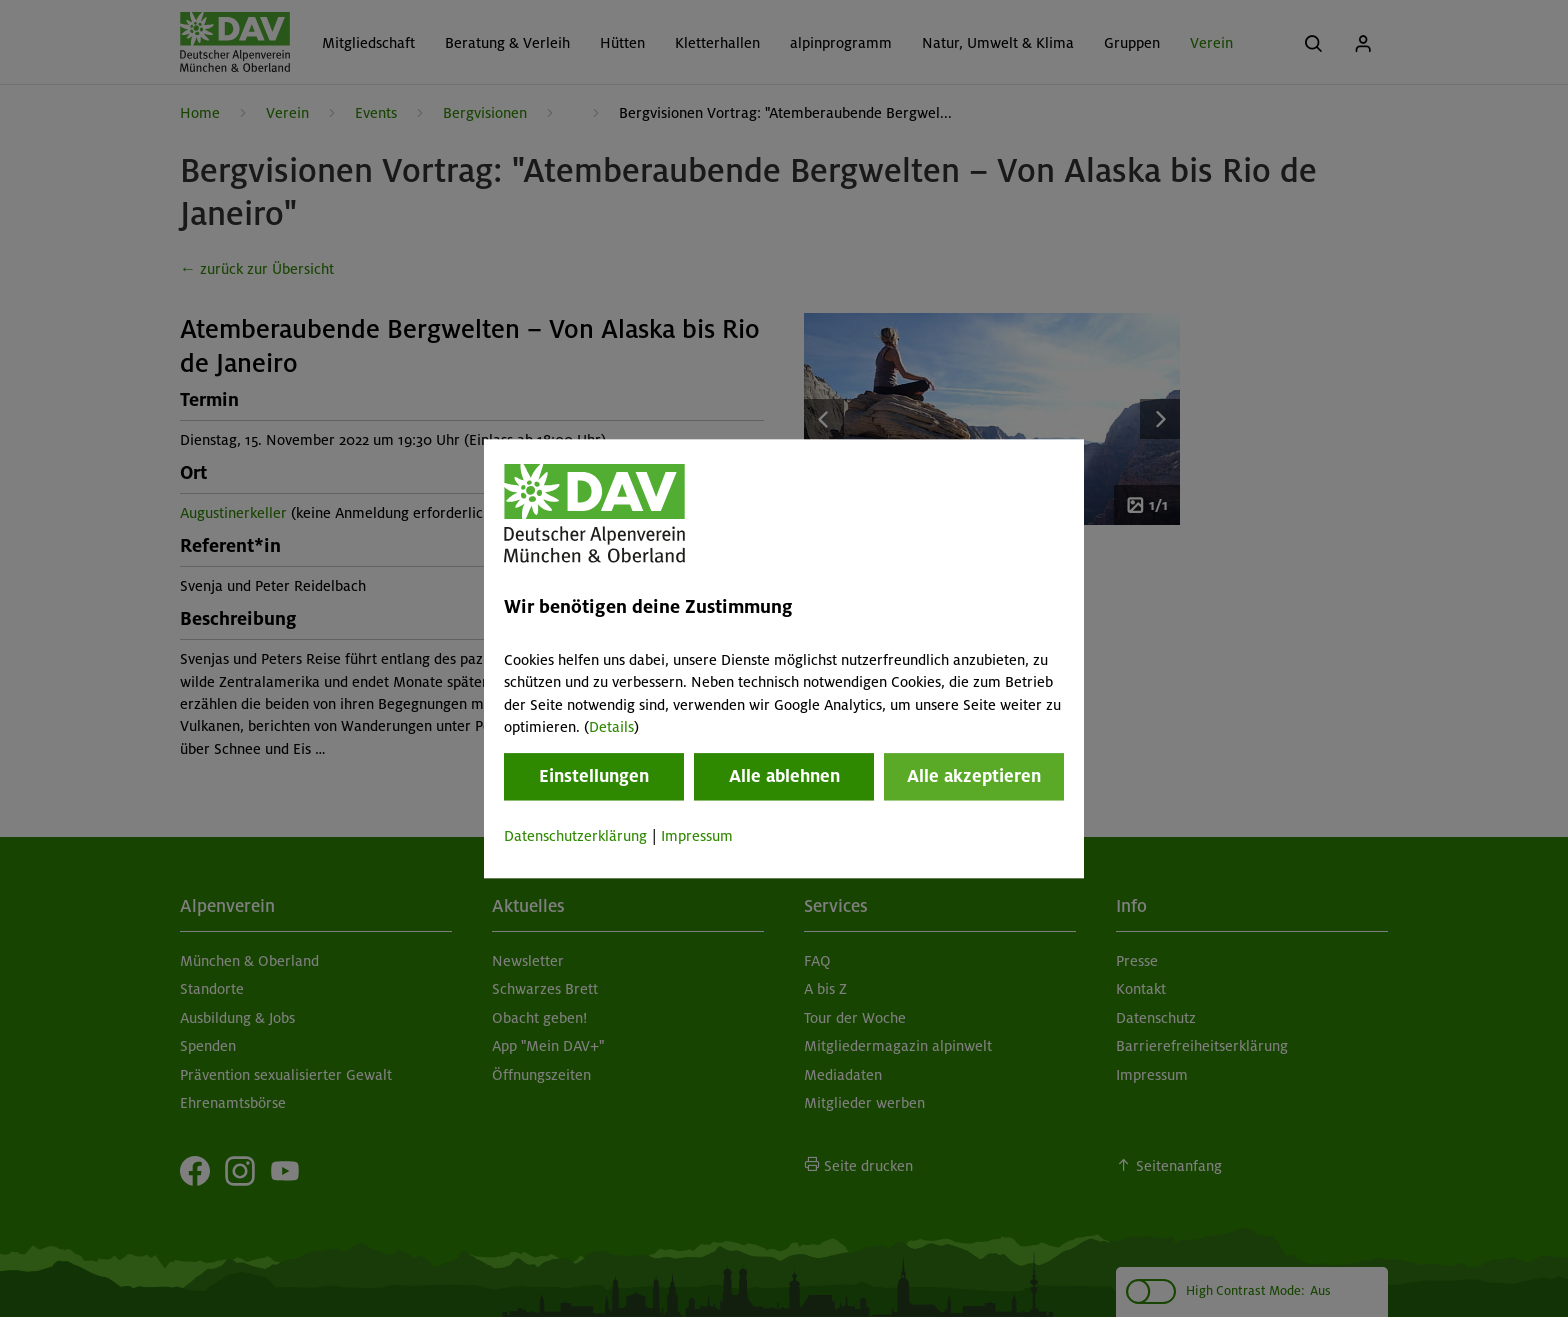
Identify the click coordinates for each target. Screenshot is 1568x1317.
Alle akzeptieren (974, 777)
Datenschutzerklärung (575, 837)
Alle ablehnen (784, 777)
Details (611, 727)
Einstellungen (594, 777)
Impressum (697, 837)
